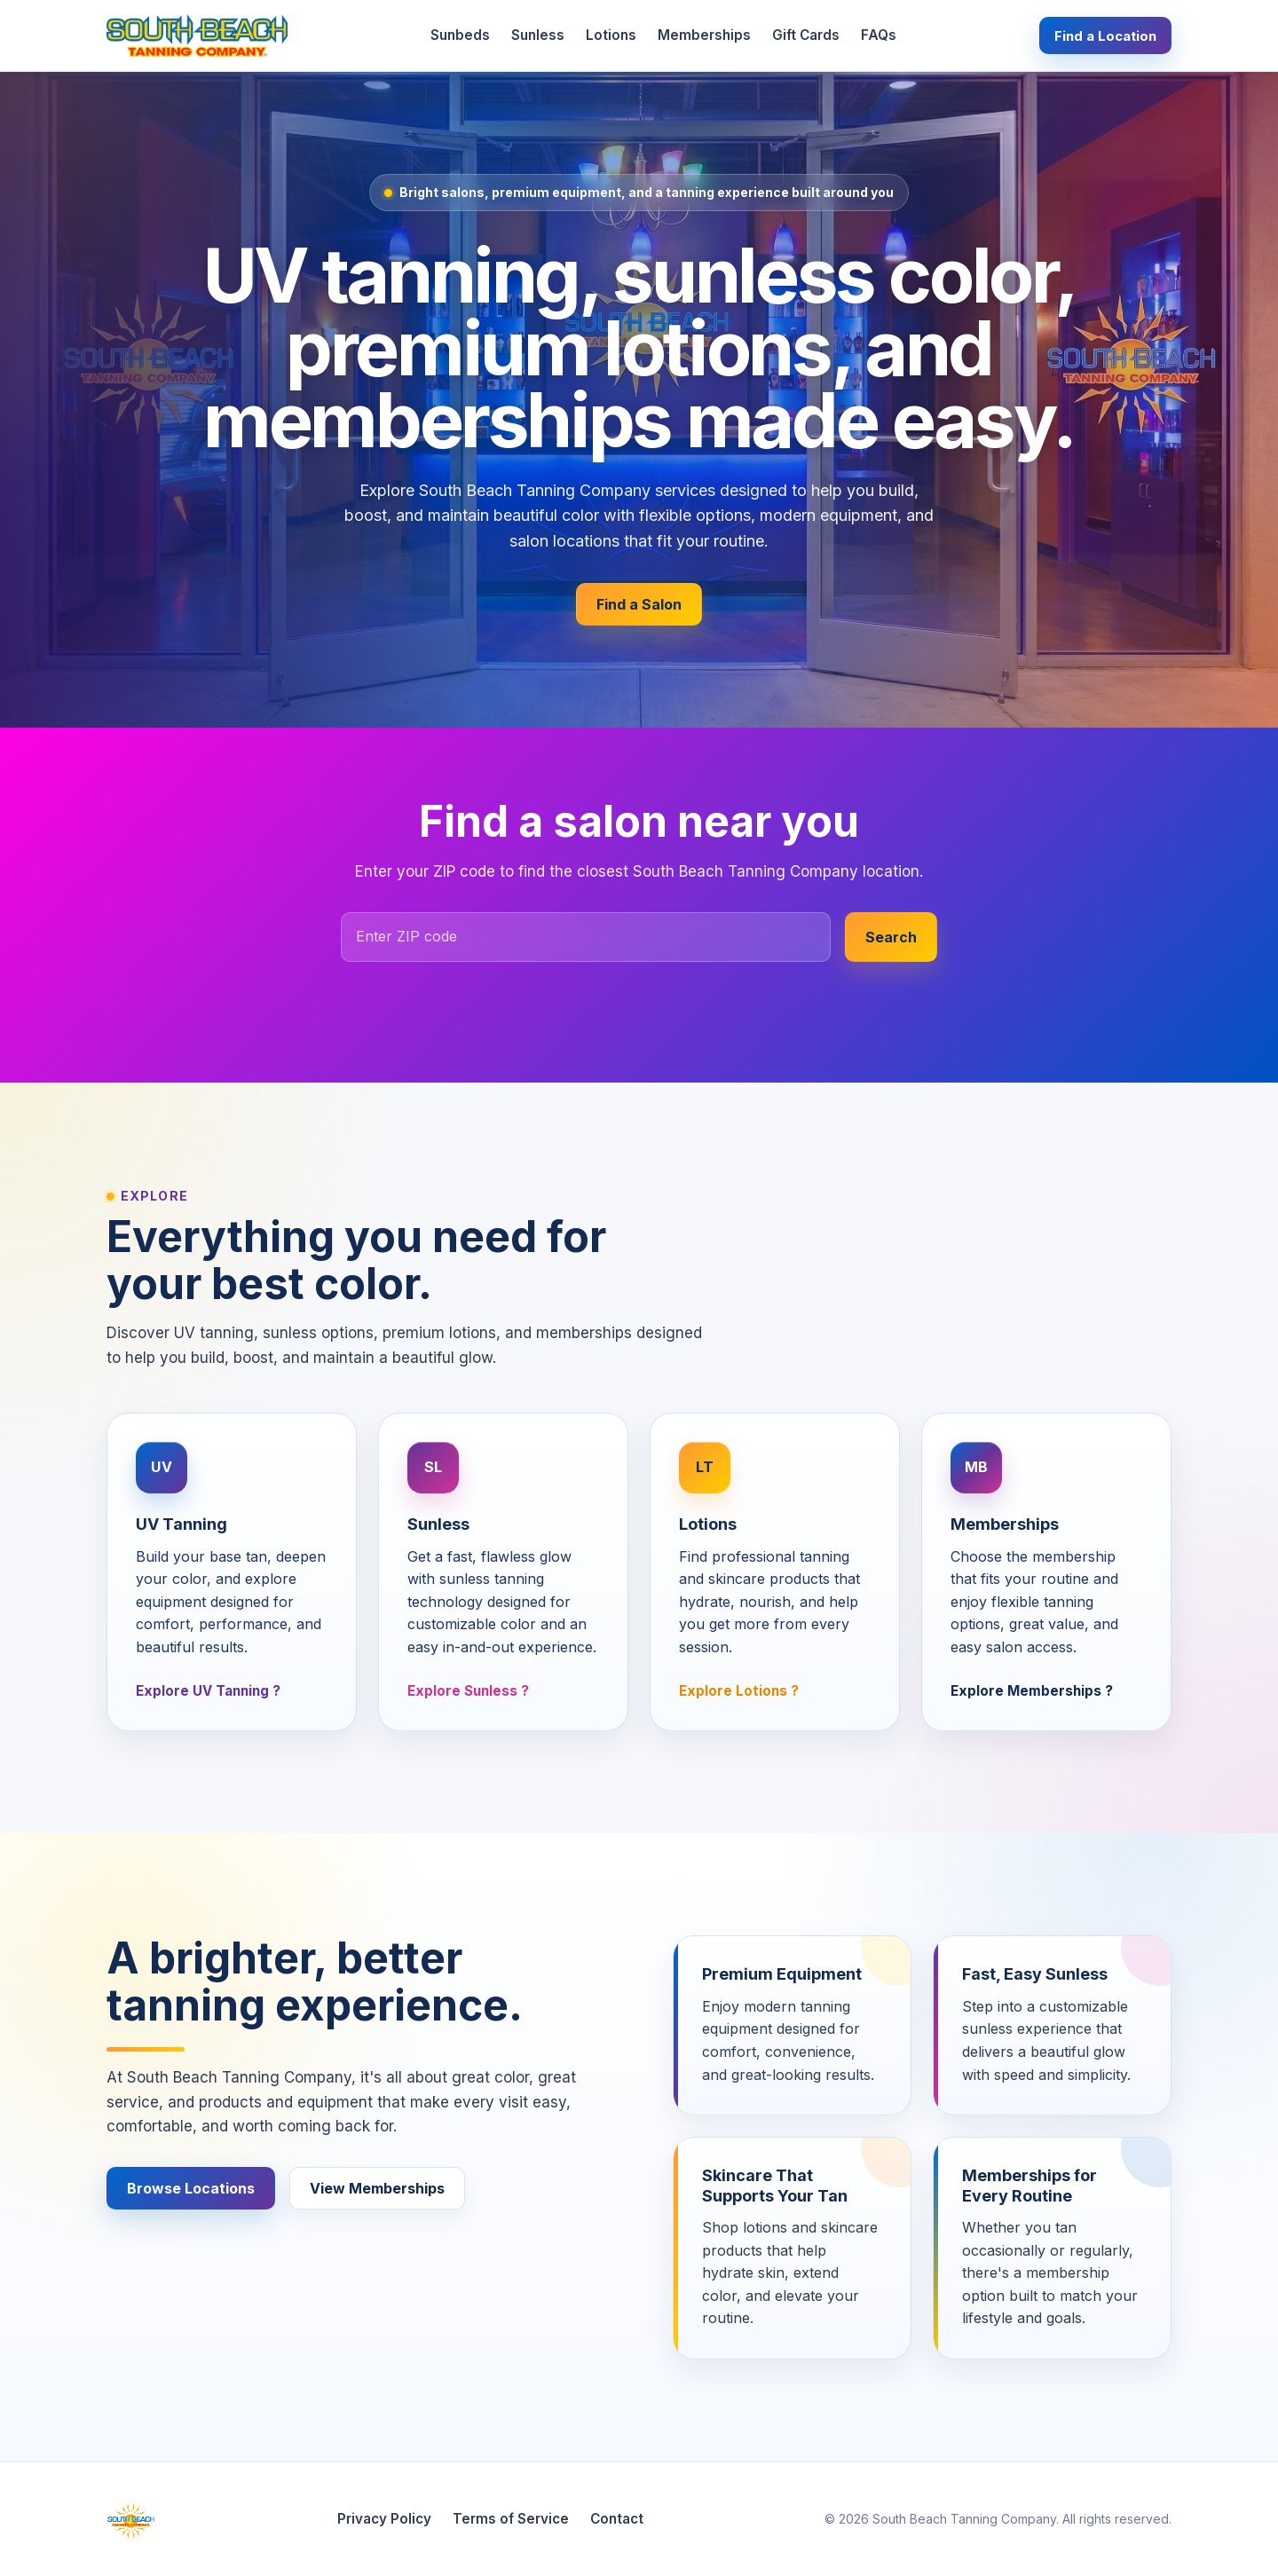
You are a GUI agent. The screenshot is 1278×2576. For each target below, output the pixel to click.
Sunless (537, 35)
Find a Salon (639, 604)
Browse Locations (191, 2188)
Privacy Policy (384, 2518)
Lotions (611, 35)
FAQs (878, 35)
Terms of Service (511, 2518)
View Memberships (377, 2188)
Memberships (704, 35)
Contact (616, 2518)
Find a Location (1105, 36)
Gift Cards (806, 35)
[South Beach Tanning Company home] (197, 35)
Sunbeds (460, 35)
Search (891, 937)
